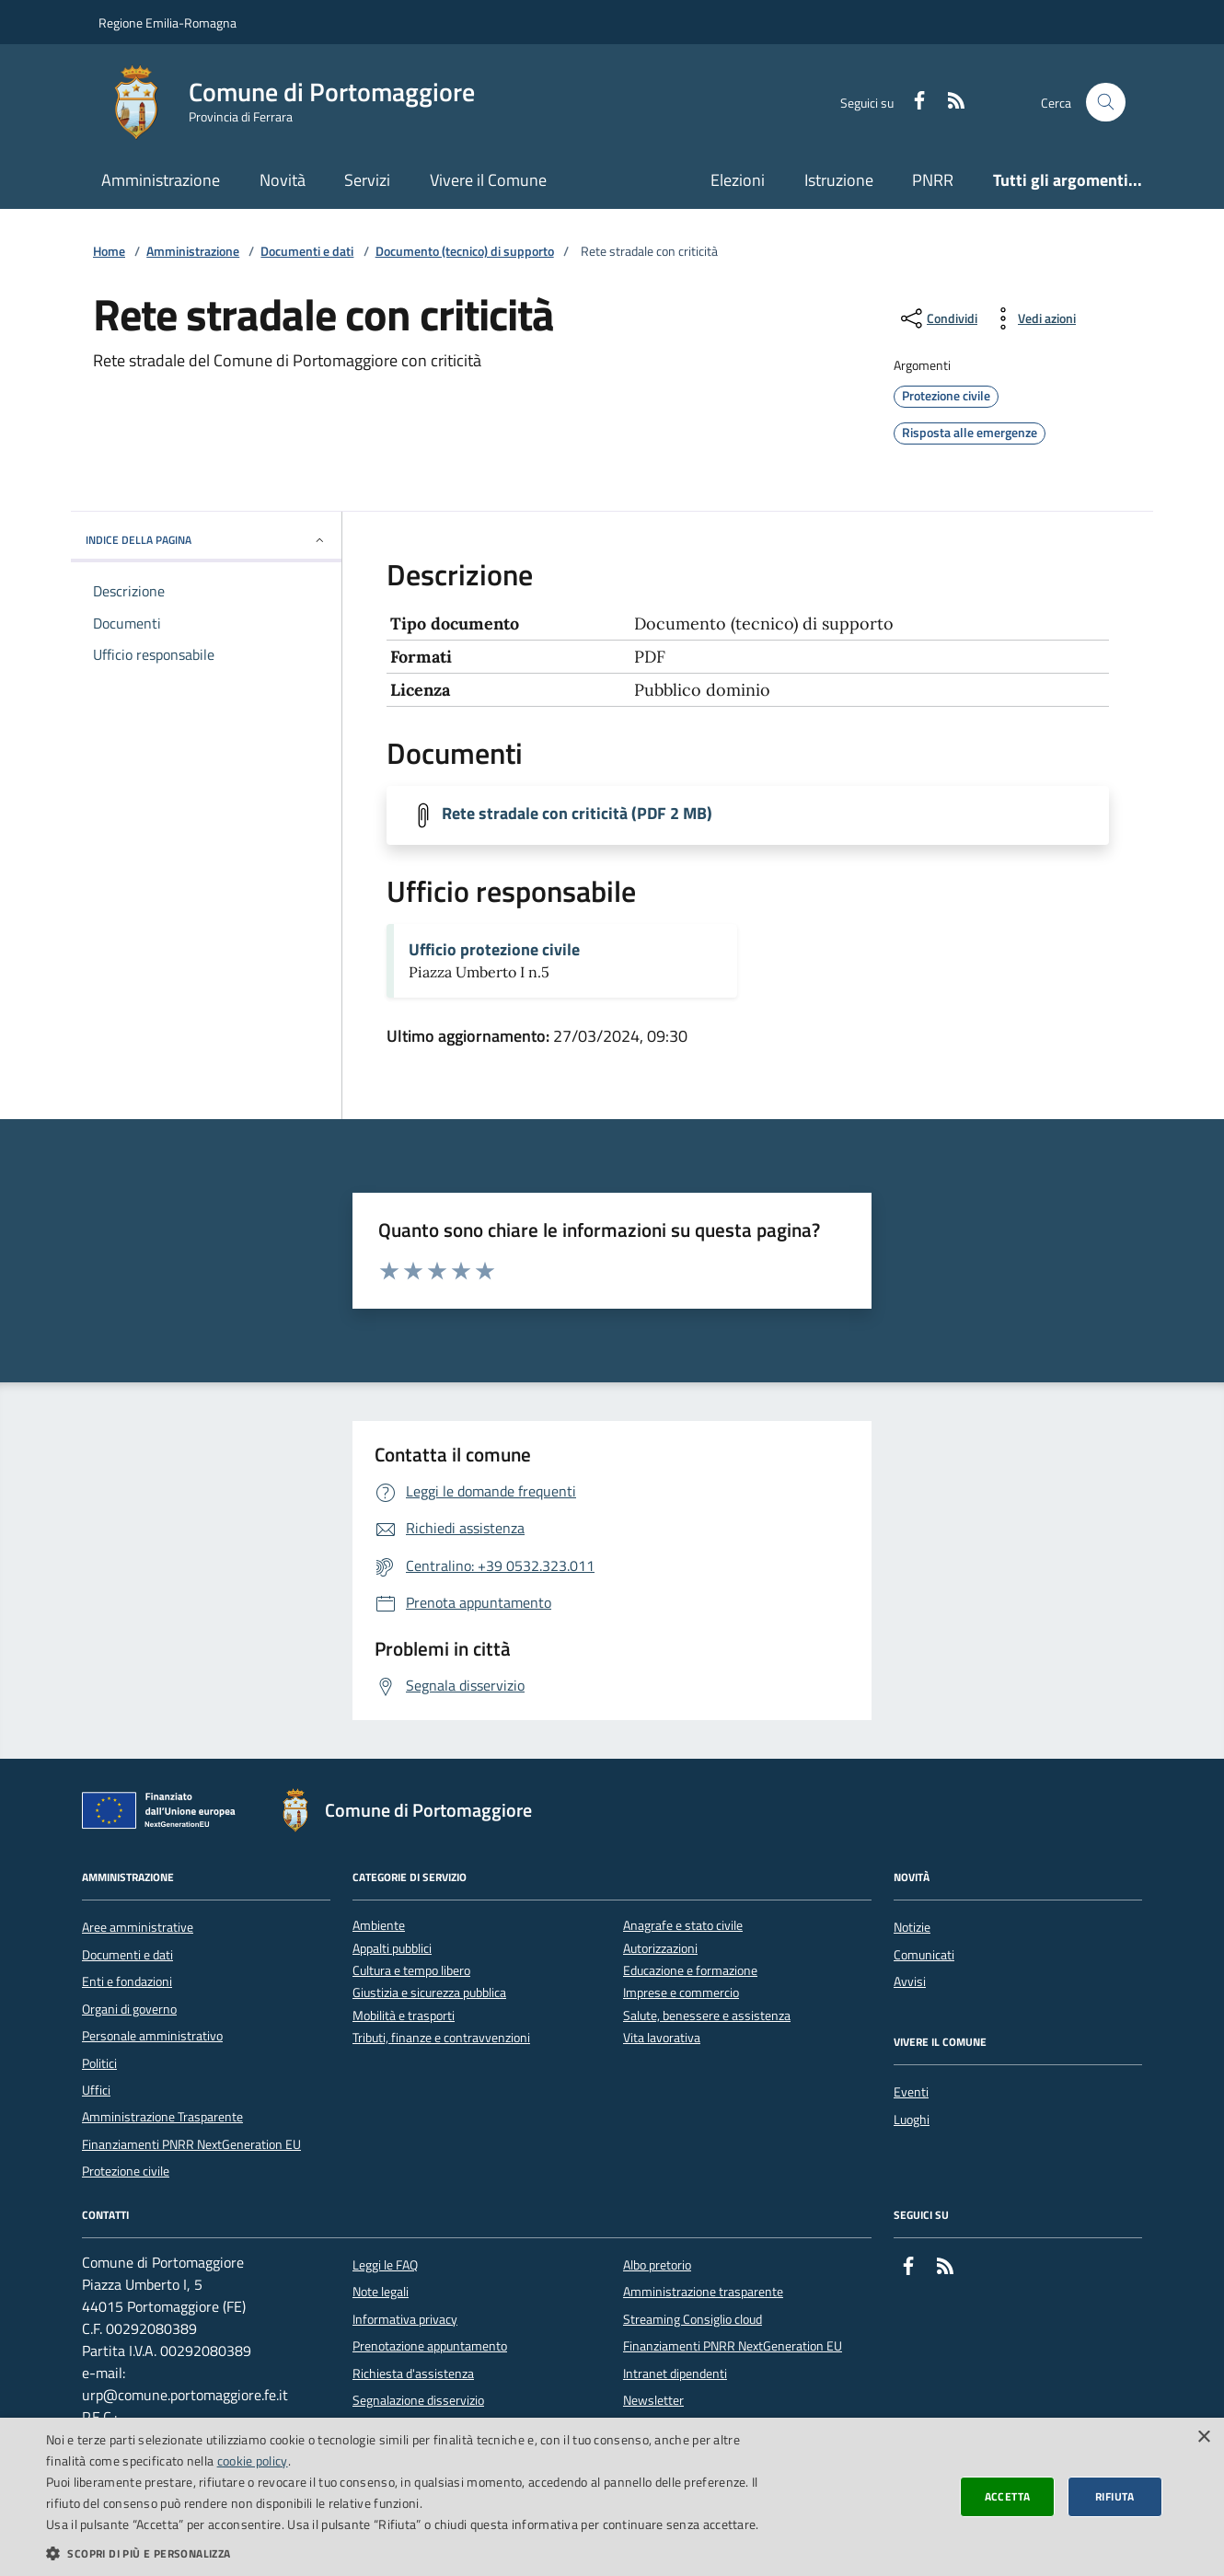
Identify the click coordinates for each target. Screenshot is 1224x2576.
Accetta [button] (1008, 2496)
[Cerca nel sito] (1106, 102)
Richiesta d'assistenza (413, 2373)
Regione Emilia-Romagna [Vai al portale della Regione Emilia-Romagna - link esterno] (167, 22)
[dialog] (612, 2497)
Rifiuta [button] (1115, 2496)
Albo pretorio (657, 2265)
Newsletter (653, 2400)
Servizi (367, 179)
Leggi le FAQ (385, 2265)
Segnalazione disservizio (418, 2400)
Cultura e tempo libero (411, 1971)
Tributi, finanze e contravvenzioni (441, 2038)
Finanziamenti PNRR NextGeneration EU (191, 2144)
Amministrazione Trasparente (162, 2117)
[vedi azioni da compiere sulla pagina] (1032, 318)
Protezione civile (125, 2171)
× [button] (1203, 2437)
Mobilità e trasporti (403, 2016)
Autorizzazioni (660, 1948)
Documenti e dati (306, 251)
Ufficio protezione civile (494, 950)
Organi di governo (129, 2009)
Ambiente (378, 1925)
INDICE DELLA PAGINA (206, 540)
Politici (99, 2063)
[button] (411, 2553)
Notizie (912, 1927)
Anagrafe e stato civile (683, 1925)
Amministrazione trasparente (703, 2291)
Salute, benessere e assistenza (707, 2016)
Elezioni (737, 179)
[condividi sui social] (937, 318)
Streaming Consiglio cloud (692, 2319)
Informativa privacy (404, 2319)
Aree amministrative (137, 1927)
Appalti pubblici (392, 1948)
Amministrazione (160, 179)
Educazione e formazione (690, 1971)
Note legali (380, 2291)
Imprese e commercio (681, 1993)
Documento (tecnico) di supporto (464, 251)
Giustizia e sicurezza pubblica (429, 1993)
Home (109, 251)
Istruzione (838, 179)
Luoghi (912, 2119)
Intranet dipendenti (675, 2373)
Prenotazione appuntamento (429, 2346)
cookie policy (252, 2460)
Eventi (911, 2092)
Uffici (96, 2090)
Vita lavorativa (661, 2038)
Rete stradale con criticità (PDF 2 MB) (577, 814)
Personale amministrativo (152, 2036)
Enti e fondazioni (127, 1981)
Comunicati (924, 1955)
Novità (283, 179)
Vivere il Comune (488, 179)
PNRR (932, 179)
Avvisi (910, 1981)
